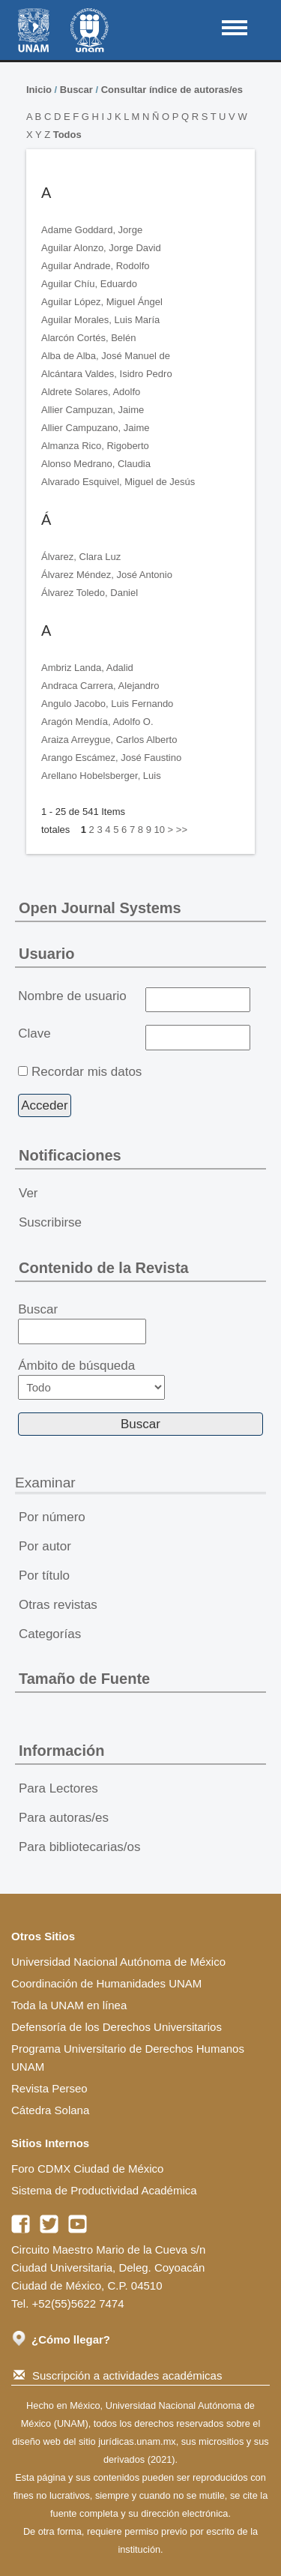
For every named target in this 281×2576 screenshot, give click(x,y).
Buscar (76, 89)
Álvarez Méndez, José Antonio (106, 574)
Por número (52, 1517)
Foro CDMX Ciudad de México (87, 2168)
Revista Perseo (49, 2088)
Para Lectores (58, 1788)
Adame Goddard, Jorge (91, 229)
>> (181, 829)
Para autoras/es (64, 1818)
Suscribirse (50, 1222)
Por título (44, 1575)
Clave (34, 1033)
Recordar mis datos (86, 1072)
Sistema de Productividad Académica (104, 2190)
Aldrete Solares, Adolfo (90, 391)
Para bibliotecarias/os (80, 1847)
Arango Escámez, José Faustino (111, 757)
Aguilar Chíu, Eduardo (89, 283)
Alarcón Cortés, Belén (88, 337)
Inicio (39, 89)
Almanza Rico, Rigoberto (95, 445)
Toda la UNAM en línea (69, 2005)
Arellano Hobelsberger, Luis (101, 775)
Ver (28, 1193)
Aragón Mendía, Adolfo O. (97, 721)
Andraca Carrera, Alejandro (100, 685)
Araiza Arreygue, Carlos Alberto (109, 739)
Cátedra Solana (50, 2110)
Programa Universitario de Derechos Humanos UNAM (127, 2057)
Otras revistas (58, 1605)
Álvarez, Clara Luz (81, 556)
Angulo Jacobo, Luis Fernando (107, 703)
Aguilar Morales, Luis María (100, 319)
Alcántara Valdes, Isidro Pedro (106, 373)
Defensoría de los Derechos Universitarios (116, 2026)
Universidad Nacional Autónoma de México (118, 1961)
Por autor (45, 1546)
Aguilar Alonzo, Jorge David (101, 247)
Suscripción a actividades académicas (117, 2375)
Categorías (50, 1634)
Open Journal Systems (100, 908)
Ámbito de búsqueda (91, 1379)
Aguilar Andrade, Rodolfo (95, 265)
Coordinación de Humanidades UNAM (106, 1983)
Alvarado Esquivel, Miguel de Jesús (118, 481)
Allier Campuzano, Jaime (95, 427)
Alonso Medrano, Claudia (96, 463)
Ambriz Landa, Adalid (87, 667)
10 (159, 829)
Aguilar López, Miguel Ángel (102, 301)
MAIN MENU (234, 27)
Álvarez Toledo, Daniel (89, 592)
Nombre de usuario (72, 996)
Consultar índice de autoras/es (172, 89)
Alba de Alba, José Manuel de (105, 355)
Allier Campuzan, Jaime (92, 409)
